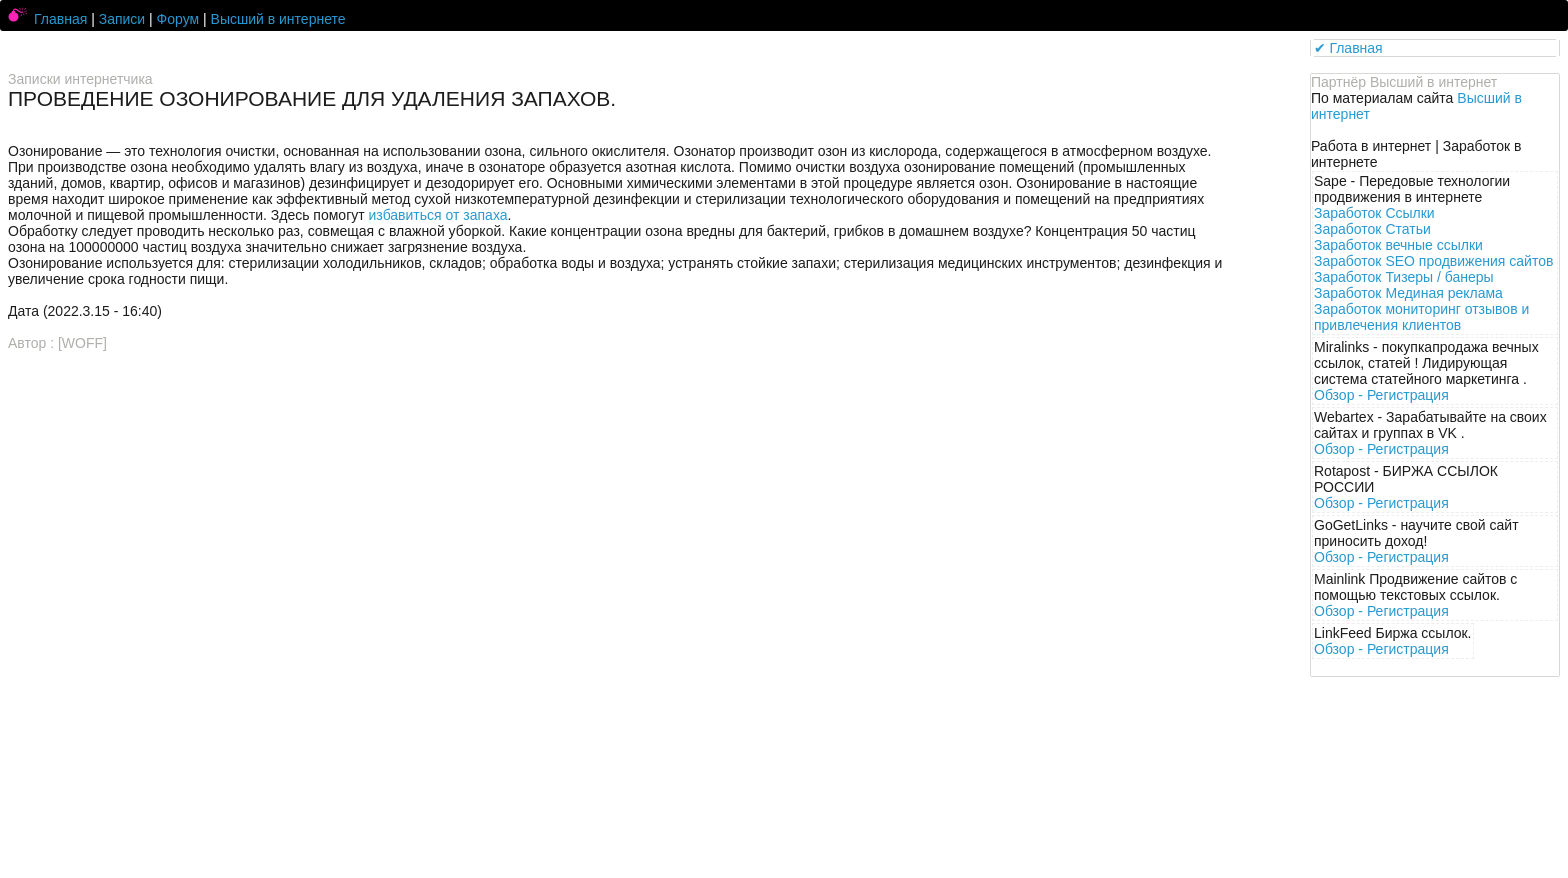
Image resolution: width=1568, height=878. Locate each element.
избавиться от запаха (438, 215)
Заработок (1374, 213)
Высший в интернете (278, 19)
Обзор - (1381, 395)
